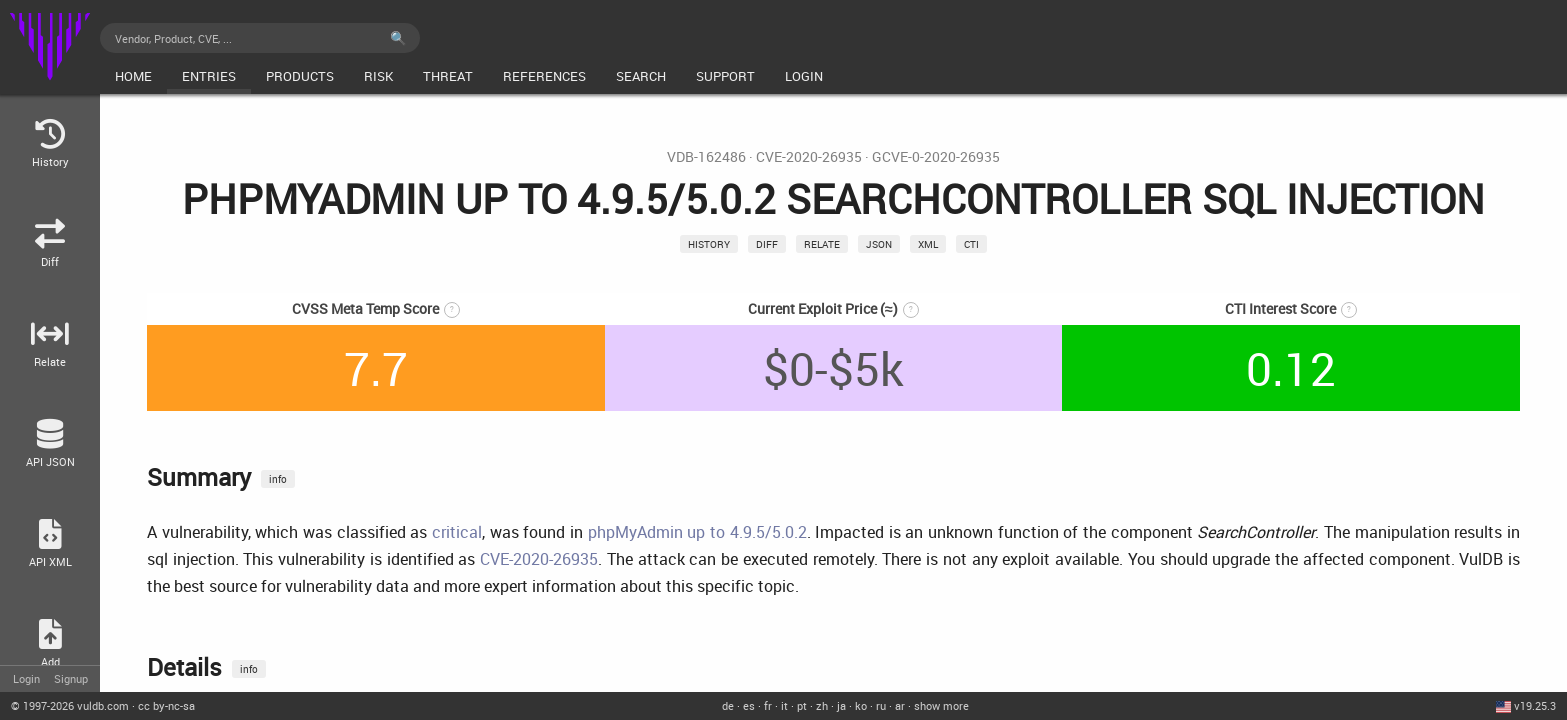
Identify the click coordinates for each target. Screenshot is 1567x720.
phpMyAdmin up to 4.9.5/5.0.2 (697, 532)
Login (26, 678)
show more (941, 705)
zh (822, 705)
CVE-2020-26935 (809, 157)
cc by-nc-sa (166, 705)
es (749, 705)
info (278, 479)
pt (802, 705)
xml (928, 244)
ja (841, 705)
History (709, 244)
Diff (767, 244)
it (784, 705)
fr (768, 705)
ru (881, 705)
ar (900, 705)
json (879, 244)
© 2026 (70, 705)
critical (457, 532)
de (728, 705)
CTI (971, 244)
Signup (71, 678)
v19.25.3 (1535, 705)
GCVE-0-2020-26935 (936, 157)
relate (822, 244)
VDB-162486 (706, 157)
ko (861, 705)
